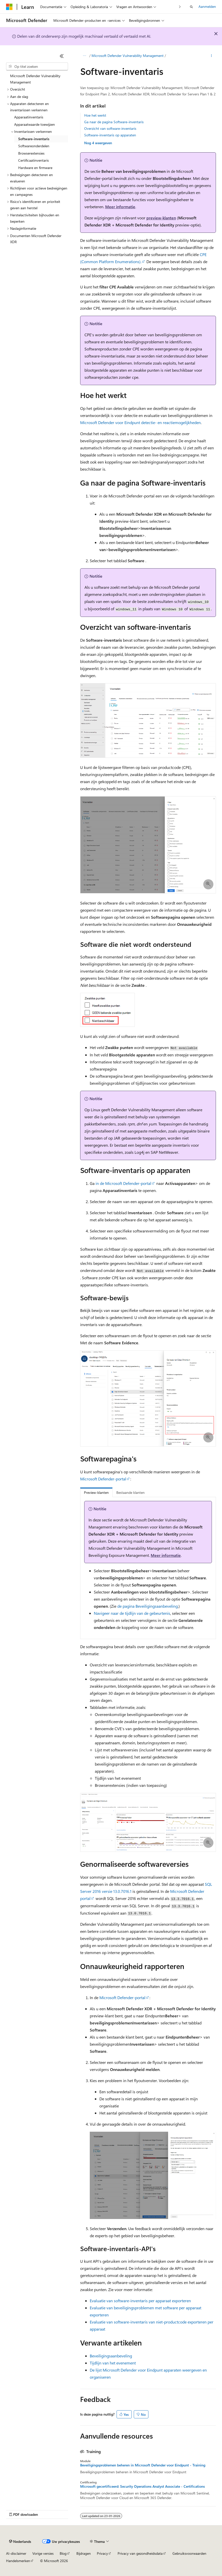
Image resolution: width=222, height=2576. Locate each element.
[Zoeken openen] (191, 6)
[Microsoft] (9, 7)
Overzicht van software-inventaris (110, 128)
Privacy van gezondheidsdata (140, 2553)
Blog (63, 2553)
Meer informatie (120, 206)
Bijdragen (83, 2553)
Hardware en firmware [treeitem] (35, 167)
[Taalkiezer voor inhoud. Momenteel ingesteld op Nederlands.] (20, 2542)
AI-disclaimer (16, 2553)
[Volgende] (179, 6)
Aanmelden (207, 6)
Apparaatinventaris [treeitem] (28, 117)
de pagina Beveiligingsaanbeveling (147, 1606)
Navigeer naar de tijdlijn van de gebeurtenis (132, 1613)
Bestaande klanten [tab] (130, 1492)
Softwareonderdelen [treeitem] (33, 145)
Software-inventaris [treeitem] (33, 138)
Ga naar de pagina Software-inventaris (114, 121)
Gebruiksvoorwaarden (189, 2553)
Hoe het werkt (95, 115)
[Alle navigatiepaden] (84, 56)
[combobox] (37, 66)
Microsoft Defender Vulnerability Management (128, 55)
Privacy (102, 2553)
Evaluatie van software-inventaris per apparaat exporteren (140, 2300)
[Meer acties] (211, 56)
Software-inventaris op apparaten (110, 135)
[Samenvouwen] (61, 55)
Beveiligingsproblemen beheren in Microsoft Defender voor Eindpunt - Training (142, 2465)
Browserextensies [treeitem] (31, 153)
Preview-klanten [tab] (96, 1492)
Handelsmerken (18, 2560)
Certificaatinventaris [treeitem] (33, 160)
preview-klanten (161, 217)
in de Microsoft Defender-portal (123, 1183)
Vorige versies (43, 2553)
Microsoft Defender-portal (103, 1478)
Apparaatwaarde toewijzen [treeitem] (34, 124)
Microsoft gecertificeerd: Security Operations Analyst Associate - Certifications (142, 2486)
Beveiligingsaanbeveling (111, 2355)
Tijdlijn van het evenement (113, 2362)
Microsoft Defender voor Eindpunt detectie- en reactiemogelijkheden (140, 422)
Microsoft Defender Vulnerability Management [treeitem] (35, 79)
